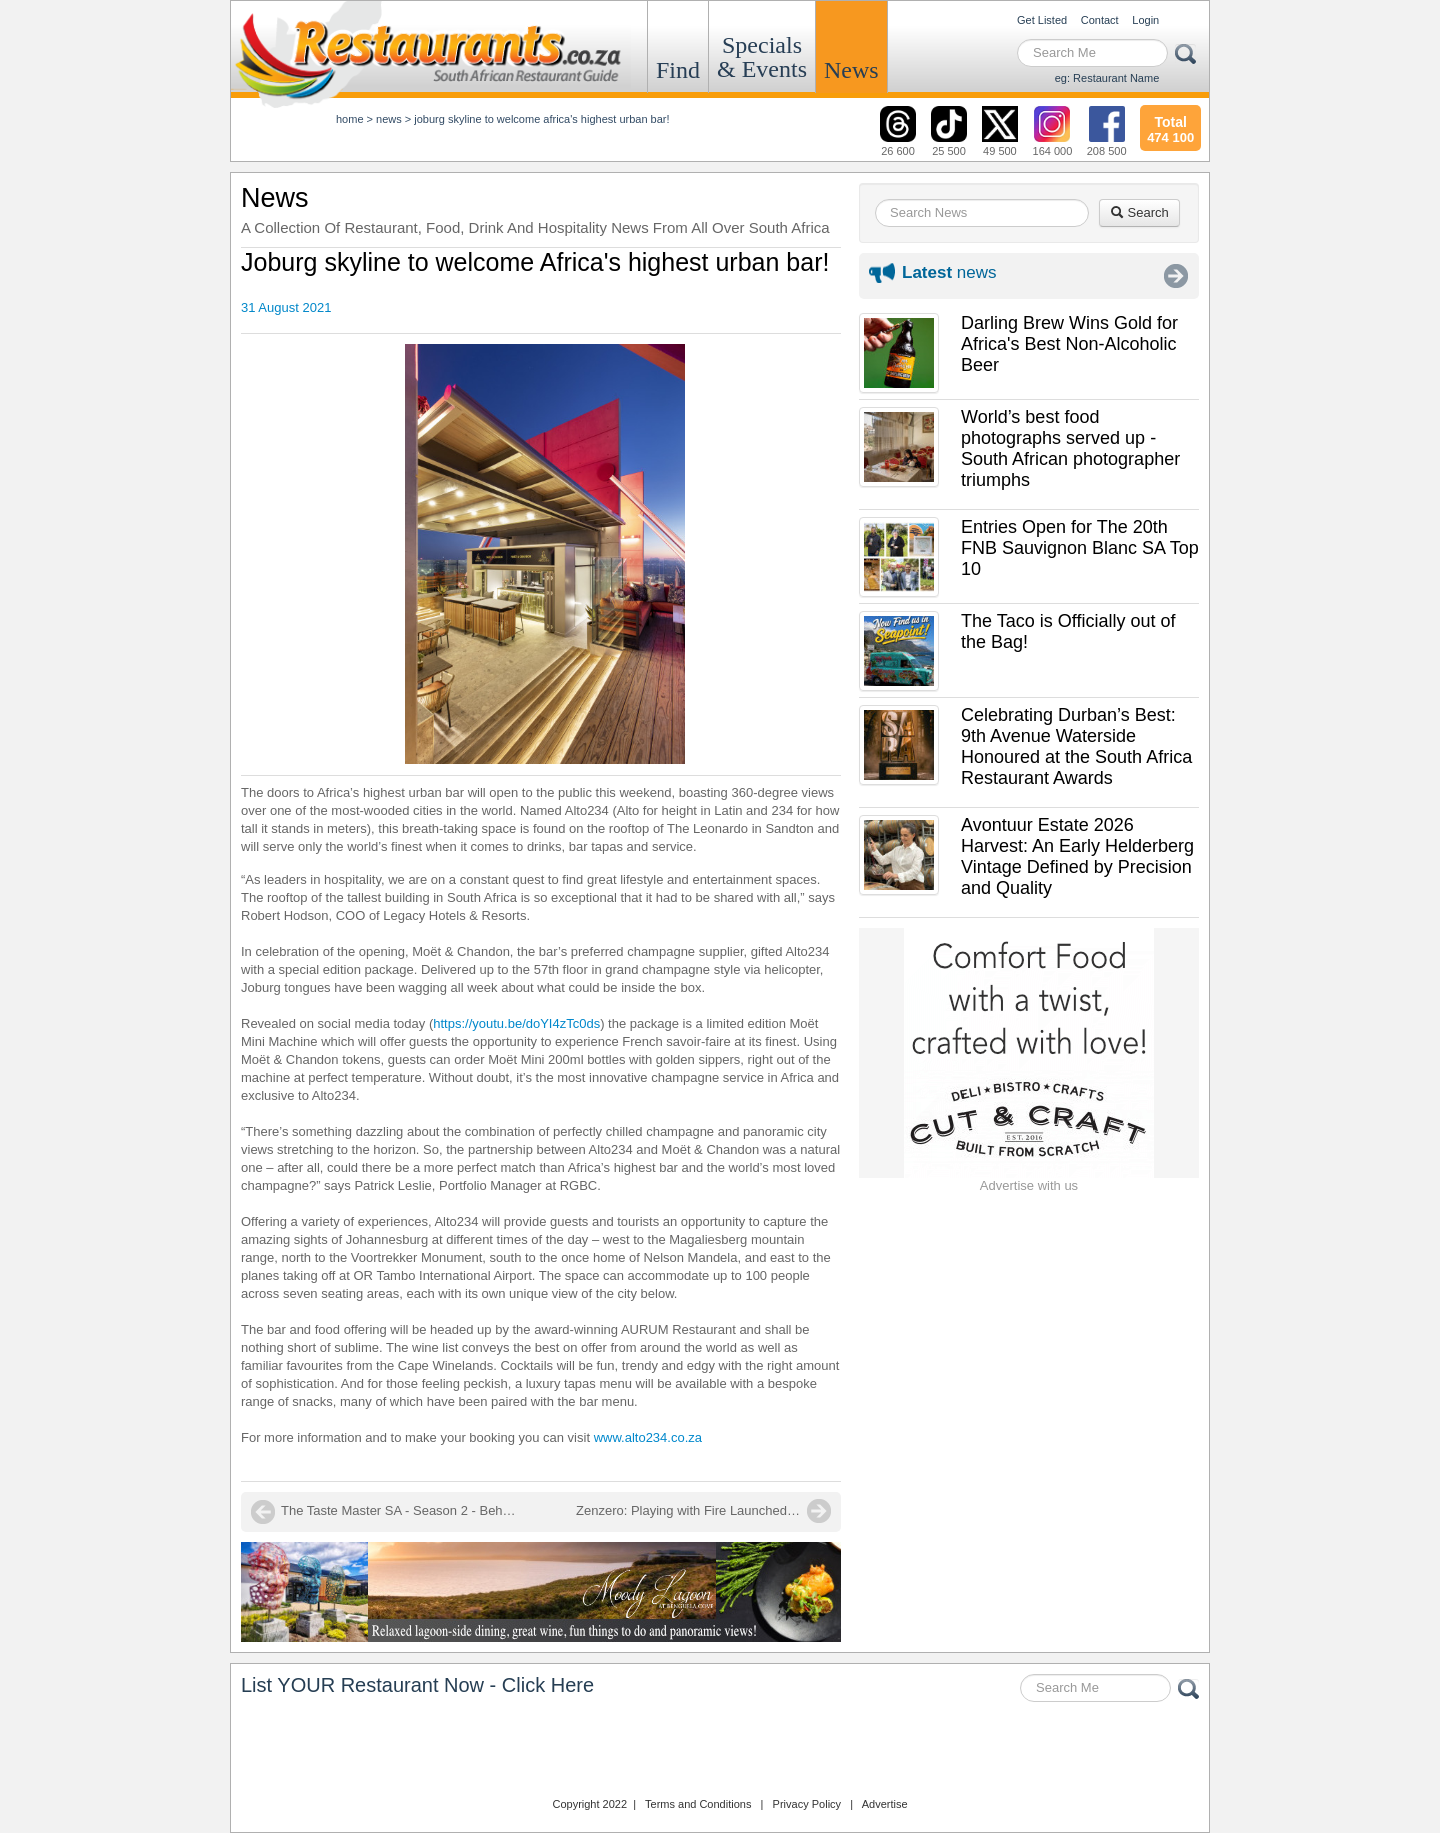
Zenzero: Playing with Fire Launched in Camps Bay (703, 1510)
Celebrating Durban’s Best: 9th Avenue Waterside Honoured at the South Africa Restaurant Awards (1076, 746)
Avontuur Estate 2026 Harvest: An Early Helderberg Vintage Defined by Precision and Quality (1077, 856)
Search (1139, 212)
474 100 (1170, 127)
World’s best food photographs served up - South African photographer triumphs (1070, 448)
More (1176, 276)
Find (678, 70)
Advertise (885, 1804)
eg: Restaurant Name (1107, 78)
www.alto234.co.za (648, 1437)
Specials (762, 57)
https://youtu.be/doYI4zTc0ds (516, 1023)
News (851, 70)
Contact (1100, 20)
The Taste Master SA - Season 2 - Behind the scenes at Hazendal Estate (401, 1510)
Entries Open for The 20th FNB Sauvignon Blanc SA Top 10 (1080, 548)
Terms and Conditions (698, 1804)
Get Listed (1042, 20)
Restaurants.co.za (720, 1752)
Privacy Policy (807, 1804)
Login (1145, 20)
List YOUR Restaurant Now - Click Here (417, 1685)
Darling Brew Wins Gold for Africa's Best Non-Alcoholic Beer (1069, 344)
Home (350, 119)
